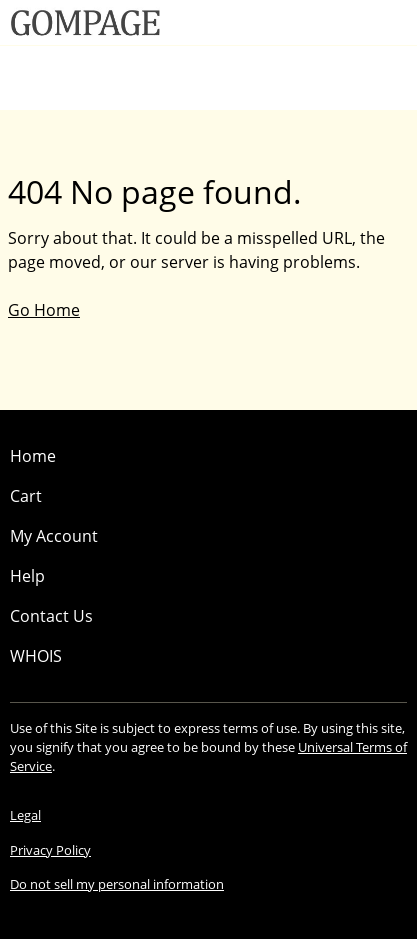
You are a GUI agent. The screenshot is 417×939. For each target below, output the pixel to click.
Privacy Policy (50, 850)
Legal (25, 815)
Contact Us (51, 616)
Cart (26, 496)
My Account (54, 536)
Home (33, 456)
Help (27, 576)
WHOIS (36, 656)
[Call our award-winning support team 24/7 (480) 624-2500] (369, 22)
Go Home (44, 310)
